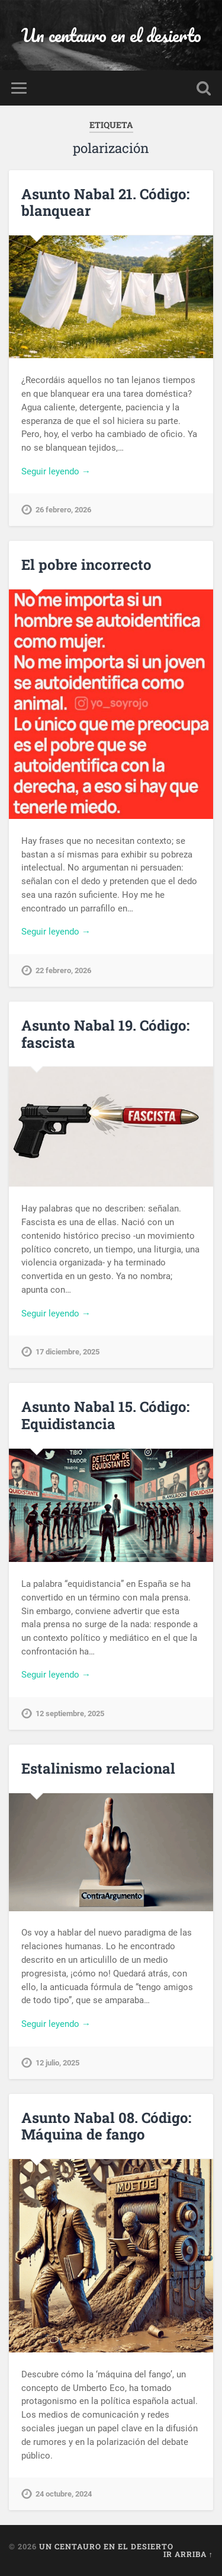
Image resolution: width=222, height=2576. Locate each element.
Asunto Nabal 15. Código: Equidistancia (105, 1415)
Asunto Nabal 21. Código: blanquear (105, 202)
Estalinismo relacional (98, 1768)
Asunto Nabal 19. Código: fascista (105, 1034)
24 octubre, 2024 (64, 2493)
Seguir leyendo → (56, 471)
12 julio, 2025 (57, 2062)
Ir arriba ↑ (188, 2554)
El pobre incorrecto (86, 564)
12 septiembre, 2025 (70, 1713)
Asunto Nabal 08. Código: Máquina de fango (106, 2126)
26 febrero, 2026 (63, 509)
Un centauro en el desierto (111, 35)
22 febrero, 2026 (63, 970)
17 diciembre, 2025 (67, 1351)
